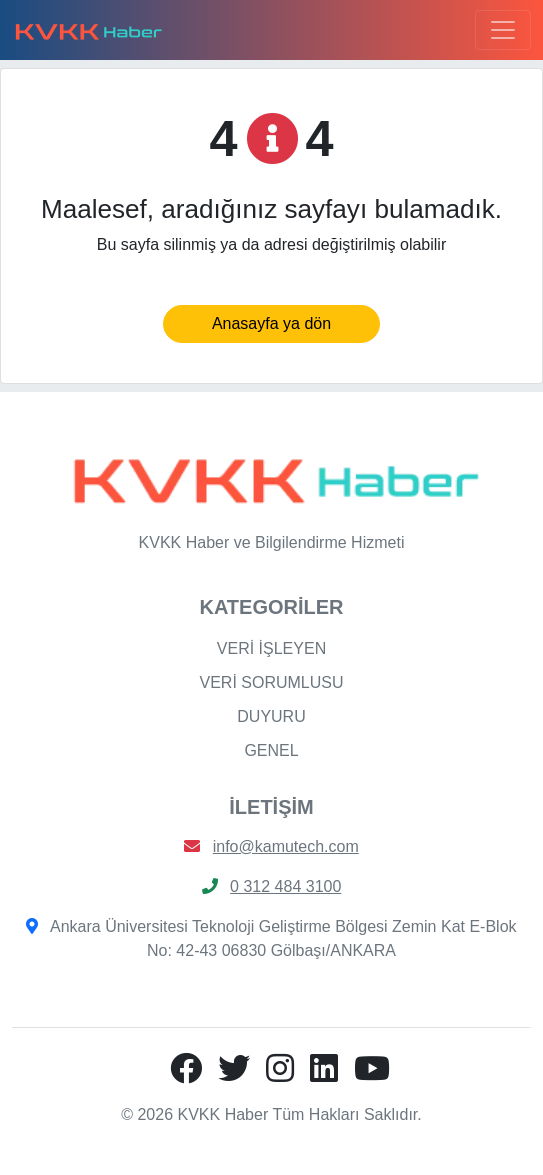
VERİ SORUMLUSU (271, 682)
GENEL (271, 750)
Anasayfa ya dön (271, 323)
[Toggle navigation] (503, 30)
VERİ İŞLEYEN (271, 648)
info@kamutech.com (286, 846)
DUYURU (271, 716)
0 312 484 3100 (285, 886)
